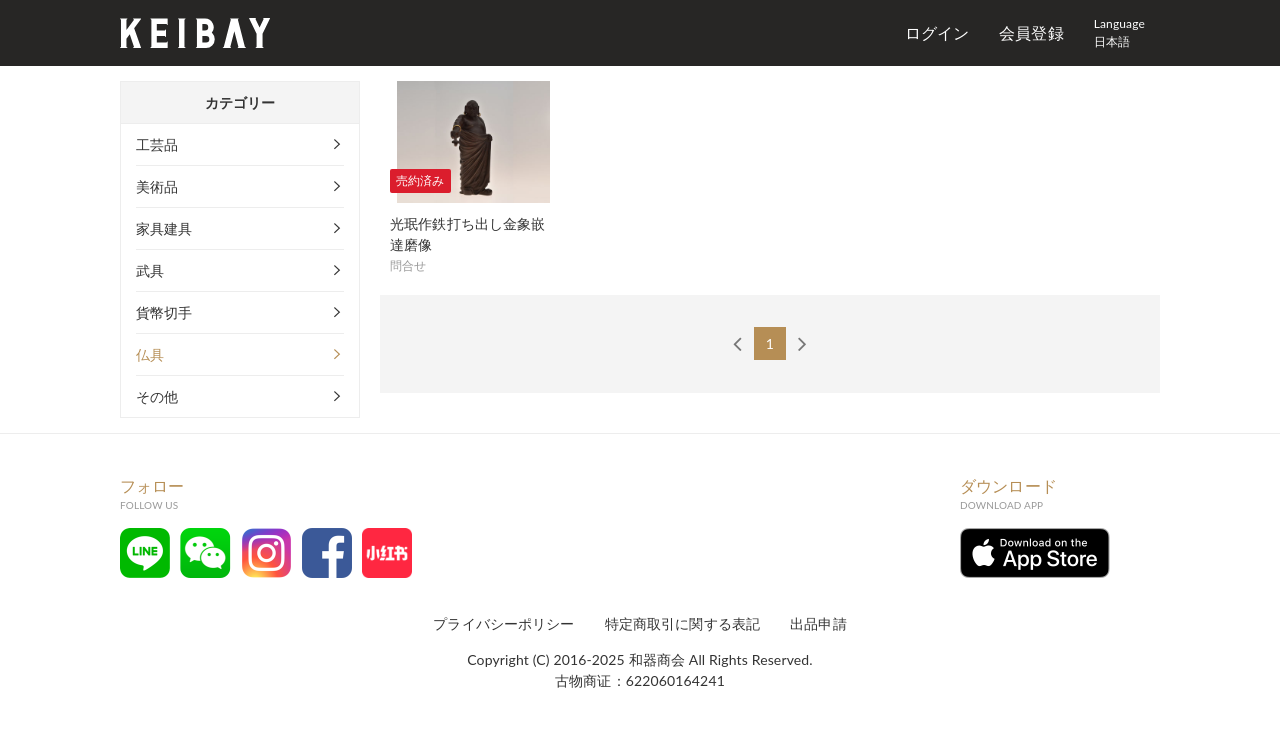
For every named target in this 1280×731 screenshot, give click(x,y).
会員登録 (1031, 32)
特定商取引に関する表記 (683, 623)
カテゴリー (240, 102)
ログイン (937, 32)
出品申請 (818, 623)
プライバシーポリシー (503, 623)
